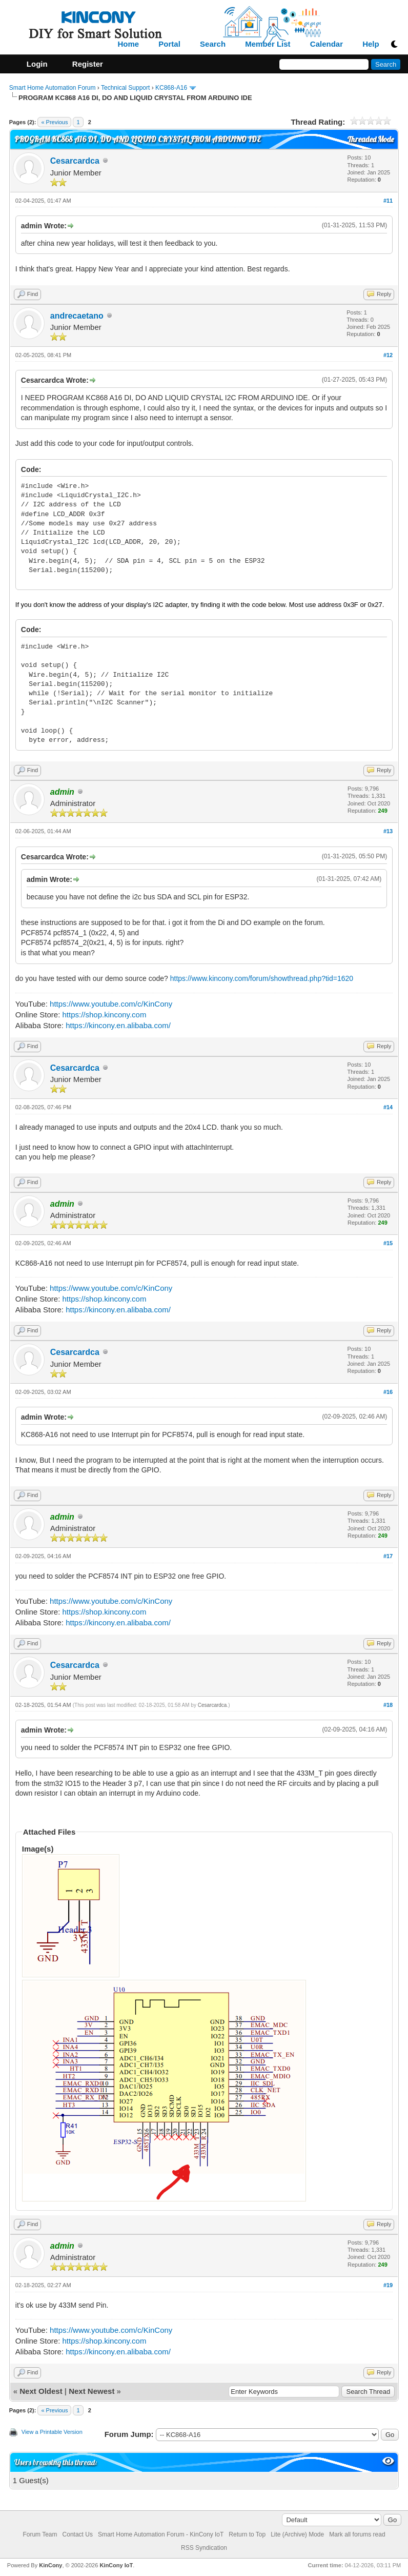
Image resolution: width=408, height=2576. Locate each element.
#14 (388, 1107)
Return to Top (247, 2534)
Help (370, 44)
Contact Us (78, 2534)
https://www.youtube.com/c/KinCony (111, 1003)
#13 (388, 831)
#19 (388, 2285)
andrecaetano (77, 315)
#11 (388, 201)
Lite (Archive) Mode (297, 2534)
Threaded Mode (371, 139)
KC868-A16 (171, 87)
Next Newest (91, 2391)
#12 (388, 355)
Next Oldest (40, 2391)
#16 (388, 1392)
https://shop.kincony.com (104, 1014)
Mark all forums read (357, 2534)
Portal (169, 44)
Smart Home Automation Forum (52, 87)
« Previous (54, 122)
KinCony (50, 2565)
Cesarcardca (74, 160)
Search (213, 44)
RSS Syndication (204, 2547)
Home (128, 44)
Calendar (326, 44)
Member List (267, 44)
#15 (388, 1243)
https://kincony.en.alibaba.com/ (118, 1025)
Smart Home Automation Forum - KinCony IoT (160, 2534)
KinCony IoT (116, 2565)
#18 (388, 1705)
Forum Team (40, 2534)
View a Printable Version (52, 2432)
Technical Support (125, 87)
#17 (388, 1556)
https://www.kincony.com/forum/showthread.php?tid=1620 (261, 978)
